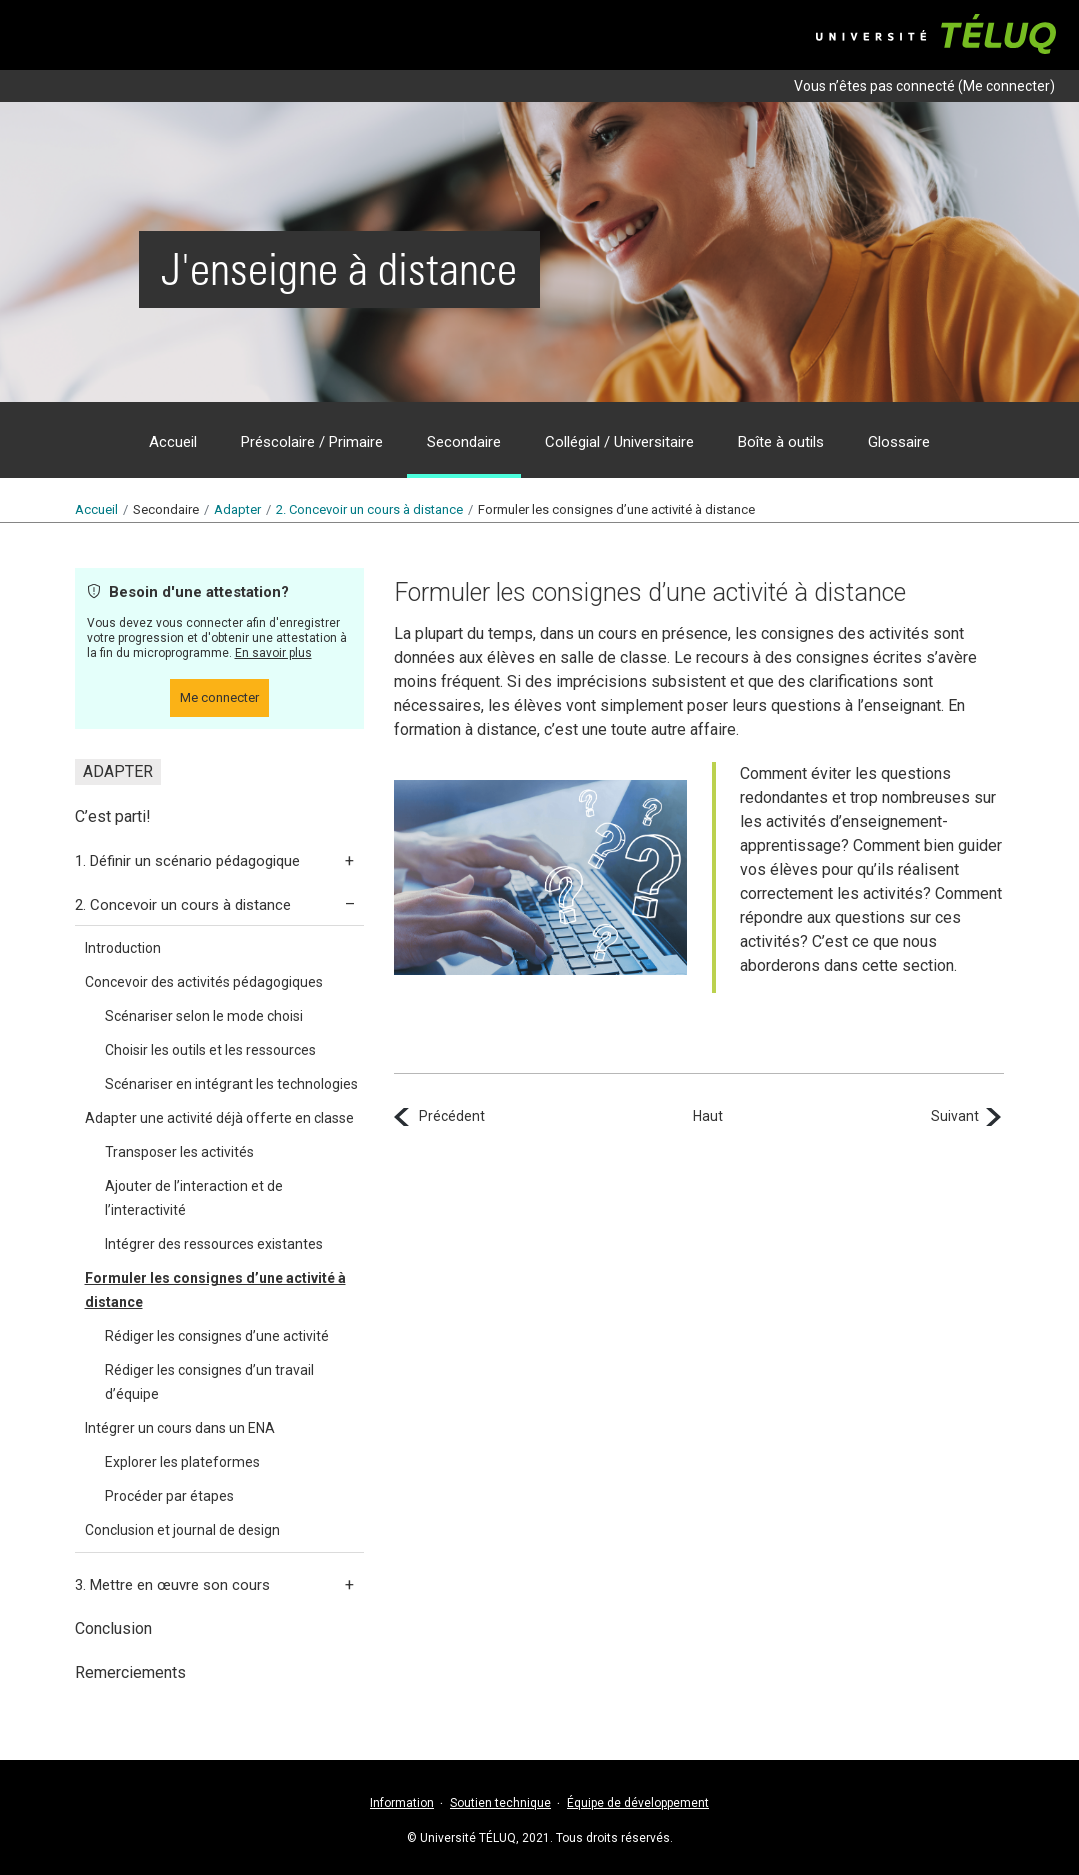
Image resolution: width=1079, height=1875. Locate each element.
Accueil (96, 509)
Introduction (123, 948)
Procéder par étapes (169, 1496)
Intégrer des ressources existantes (214, 1244)
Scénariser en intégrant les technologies (231, 1084)
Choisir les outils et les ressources (210, 1050)
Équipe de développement (638, 1803)
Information (402, 1803)
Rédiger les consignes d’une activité (217, 1336)
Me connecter (1006, 86)
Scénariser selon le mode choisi (204, 1016)
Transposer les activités (179, 1152)
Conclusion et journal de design (182, 1530)
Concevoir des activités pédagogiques (204, 982)
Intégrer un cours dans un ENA (180, 1428)
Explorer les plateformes (182, 1462)
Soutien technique (500, 1803)
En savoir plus (273, 653)
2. (369, 509)
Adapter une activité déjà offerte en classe (219, 1118)
